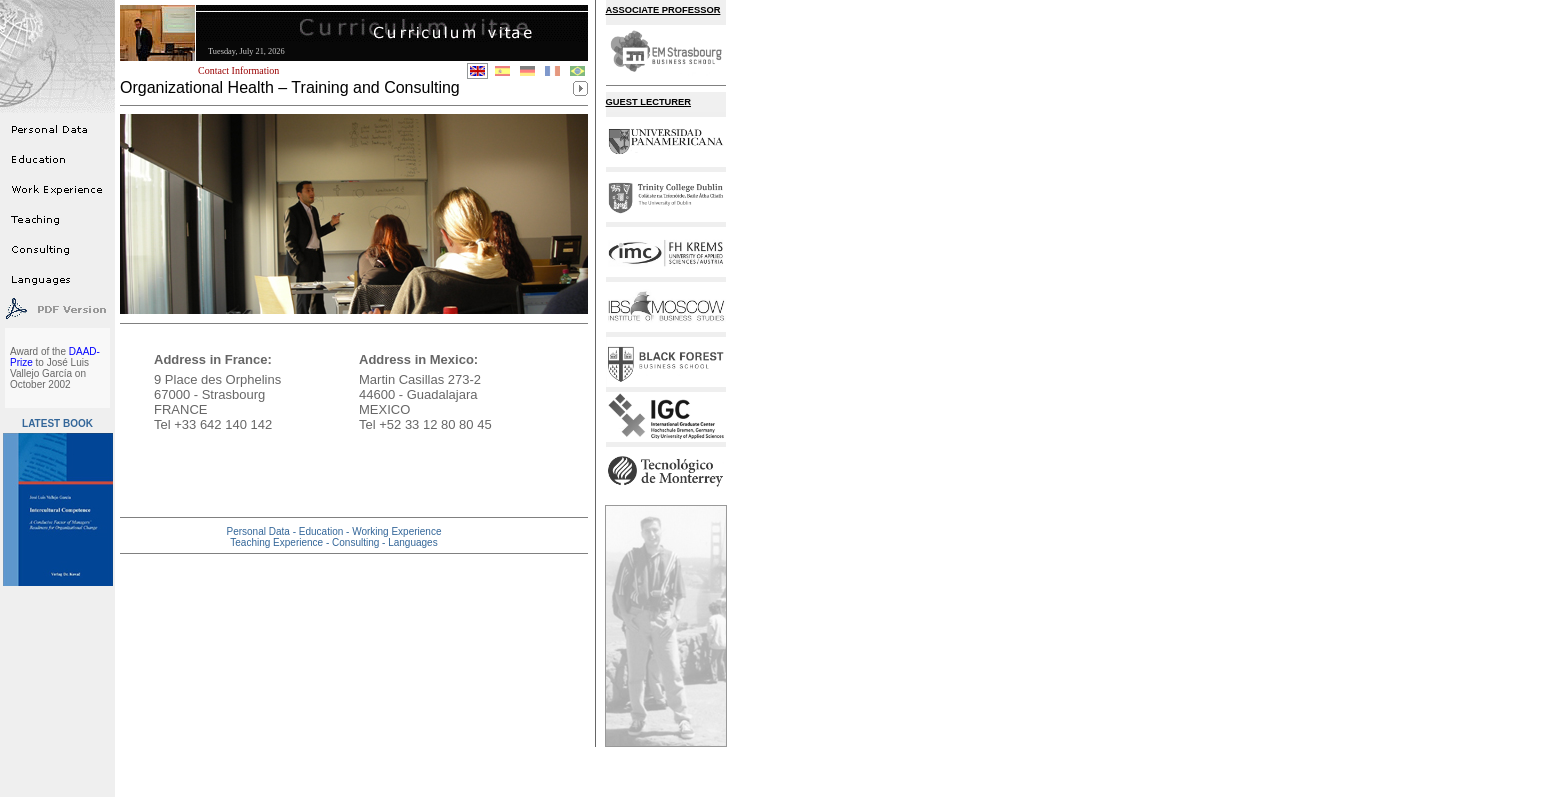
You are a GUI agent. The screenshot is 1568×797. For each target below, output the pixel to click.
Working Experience (396, 531)
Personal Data (260, 531)
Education (322, 531)
